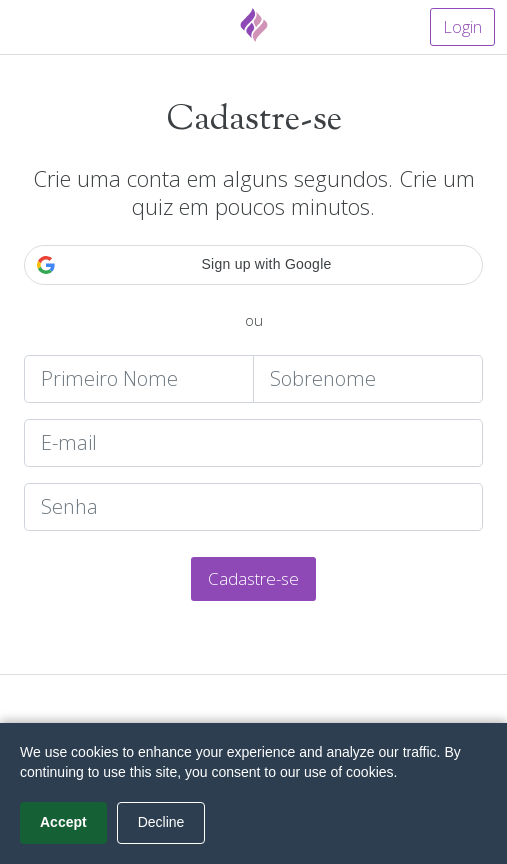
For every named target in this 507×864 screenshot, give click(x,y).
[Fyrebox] (254, 25)
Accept (63, 822)
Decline (161, 822)
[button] (253, 265)
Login (462, 27)
